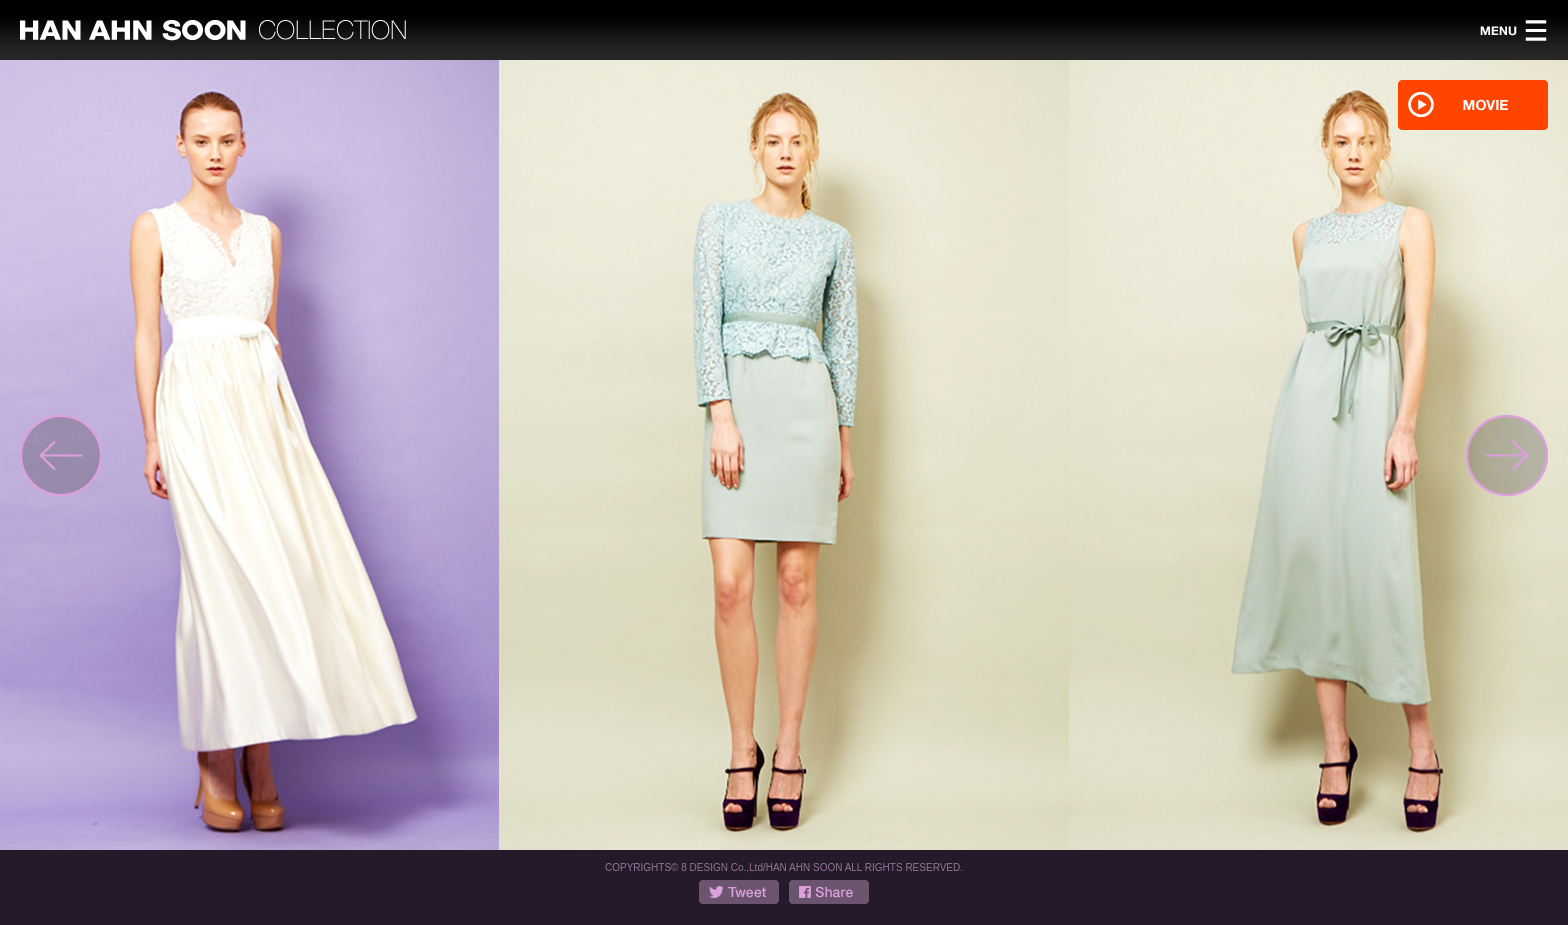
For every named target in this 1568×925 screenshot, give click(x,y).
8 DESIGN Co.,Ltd (722, 867)
